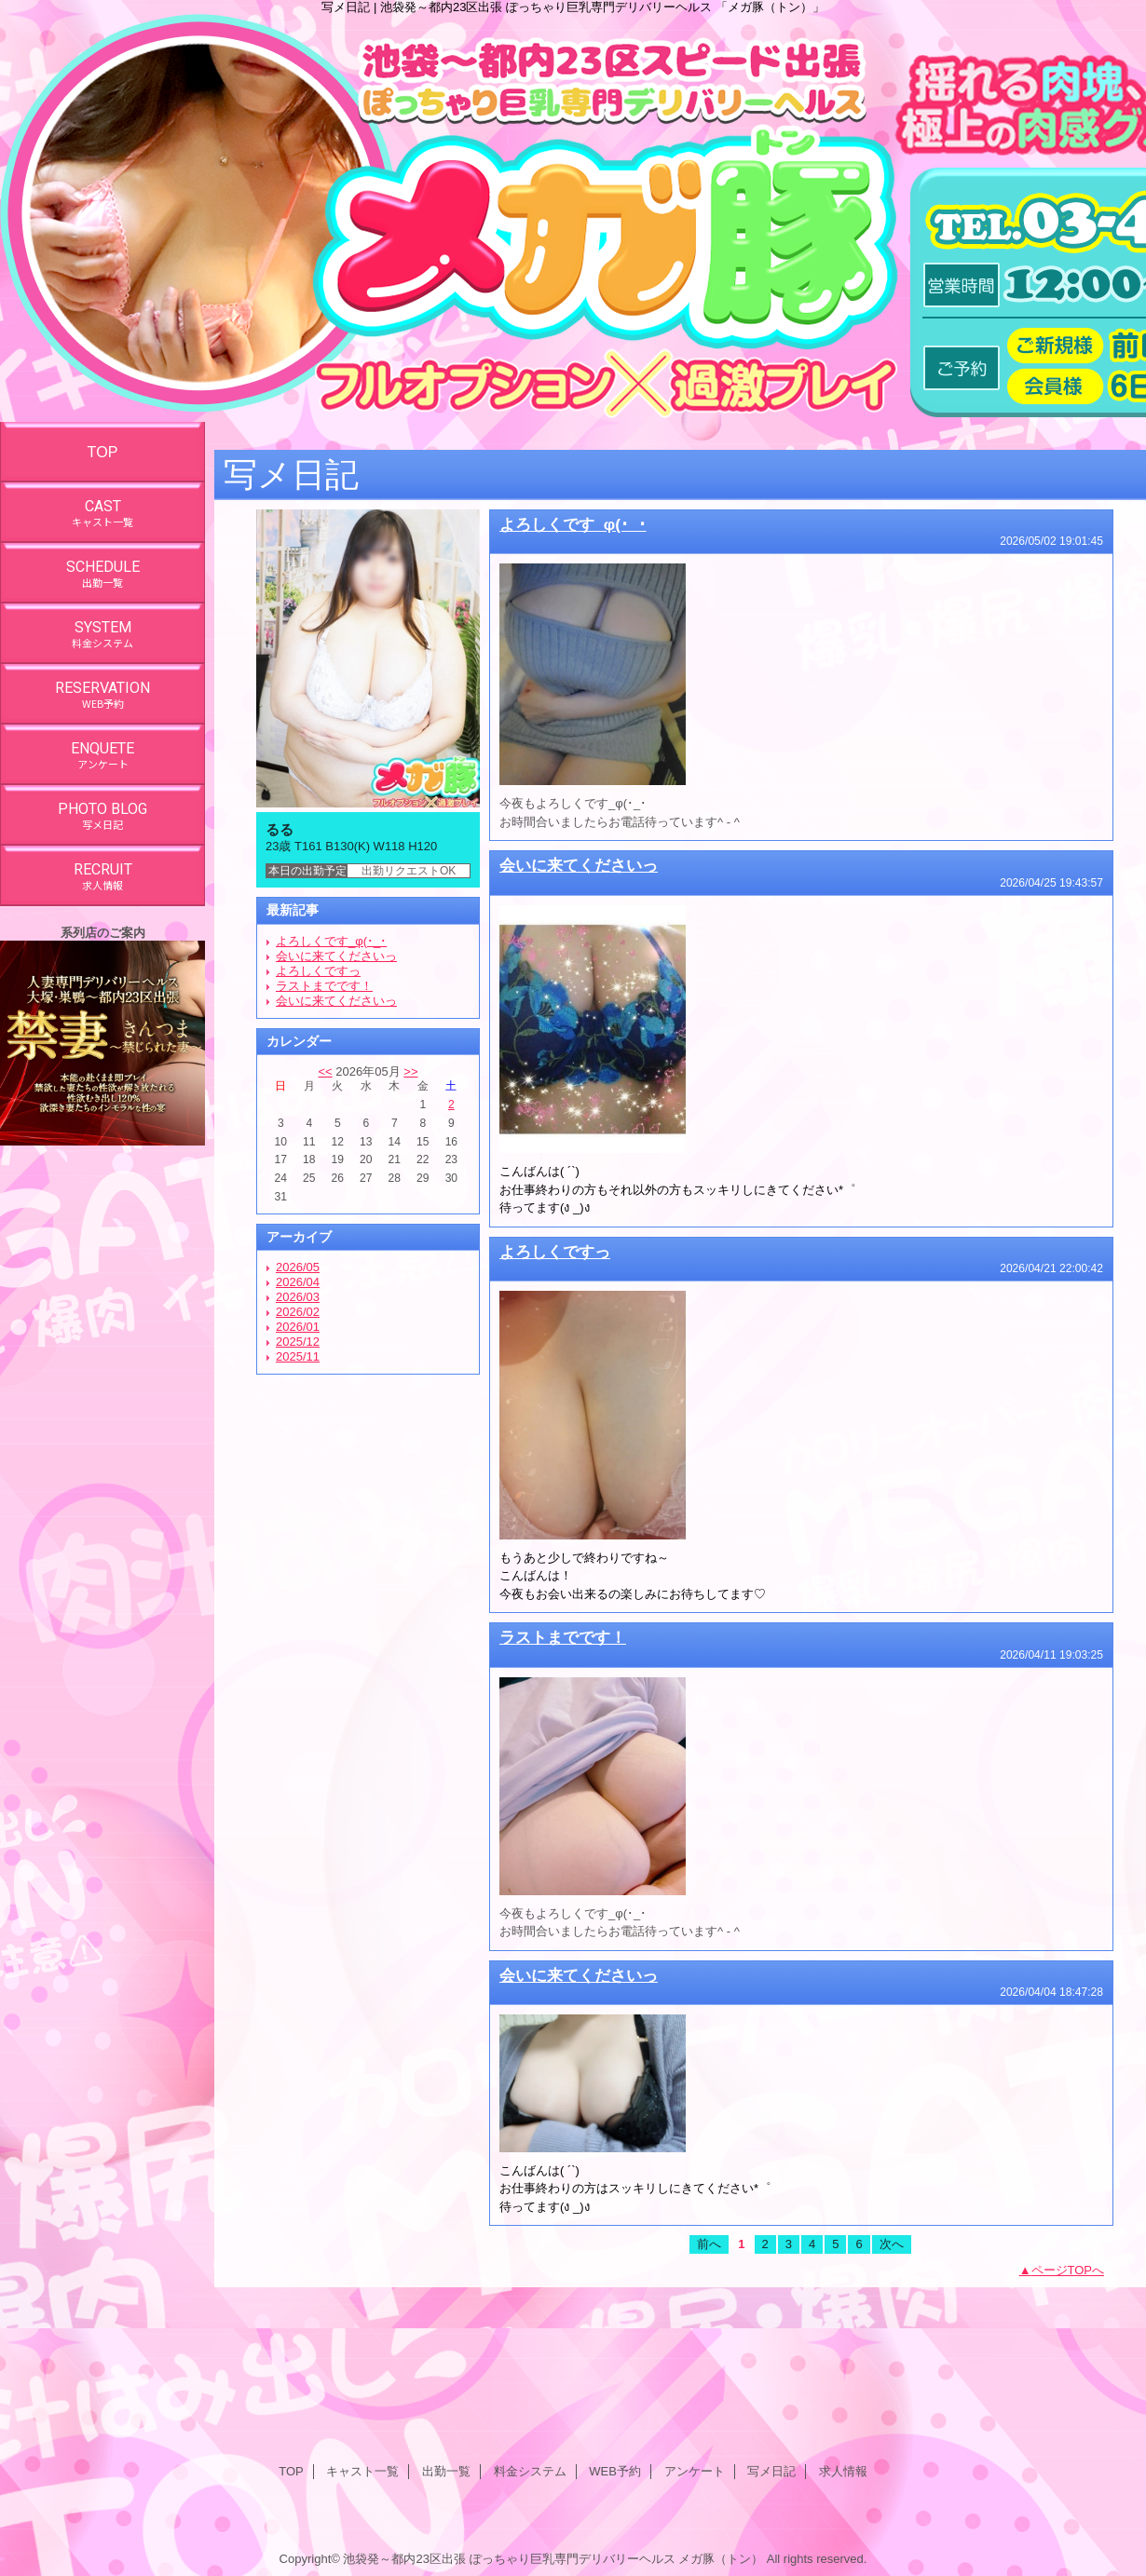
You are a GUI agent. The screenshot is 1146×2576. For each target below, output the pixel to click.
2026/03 (298, 1297)
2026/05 (298, 1267)
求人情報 (843, 2471)
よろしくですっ (318, 971)
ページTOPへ (1068, 2270)
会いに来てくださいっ (336, 956)
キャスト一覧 (362, 2471)
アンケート (694, 2471)
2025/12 (298, 1342)
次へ (892, 2244)
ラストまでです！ (324, 986)
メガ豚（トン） (720, 2559)
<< (325, 1071)
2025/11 (298, 1356)
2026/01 (298, 1327)
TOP (103, 451)
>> (410, 1071)
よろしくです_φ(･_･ (331, 941)
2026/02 (298, 1312)
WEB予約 (615, 2471)
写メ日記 (771, 2471)
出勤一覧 (446, 2471)
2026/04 (298, 1282)
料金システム (530, 2471)
